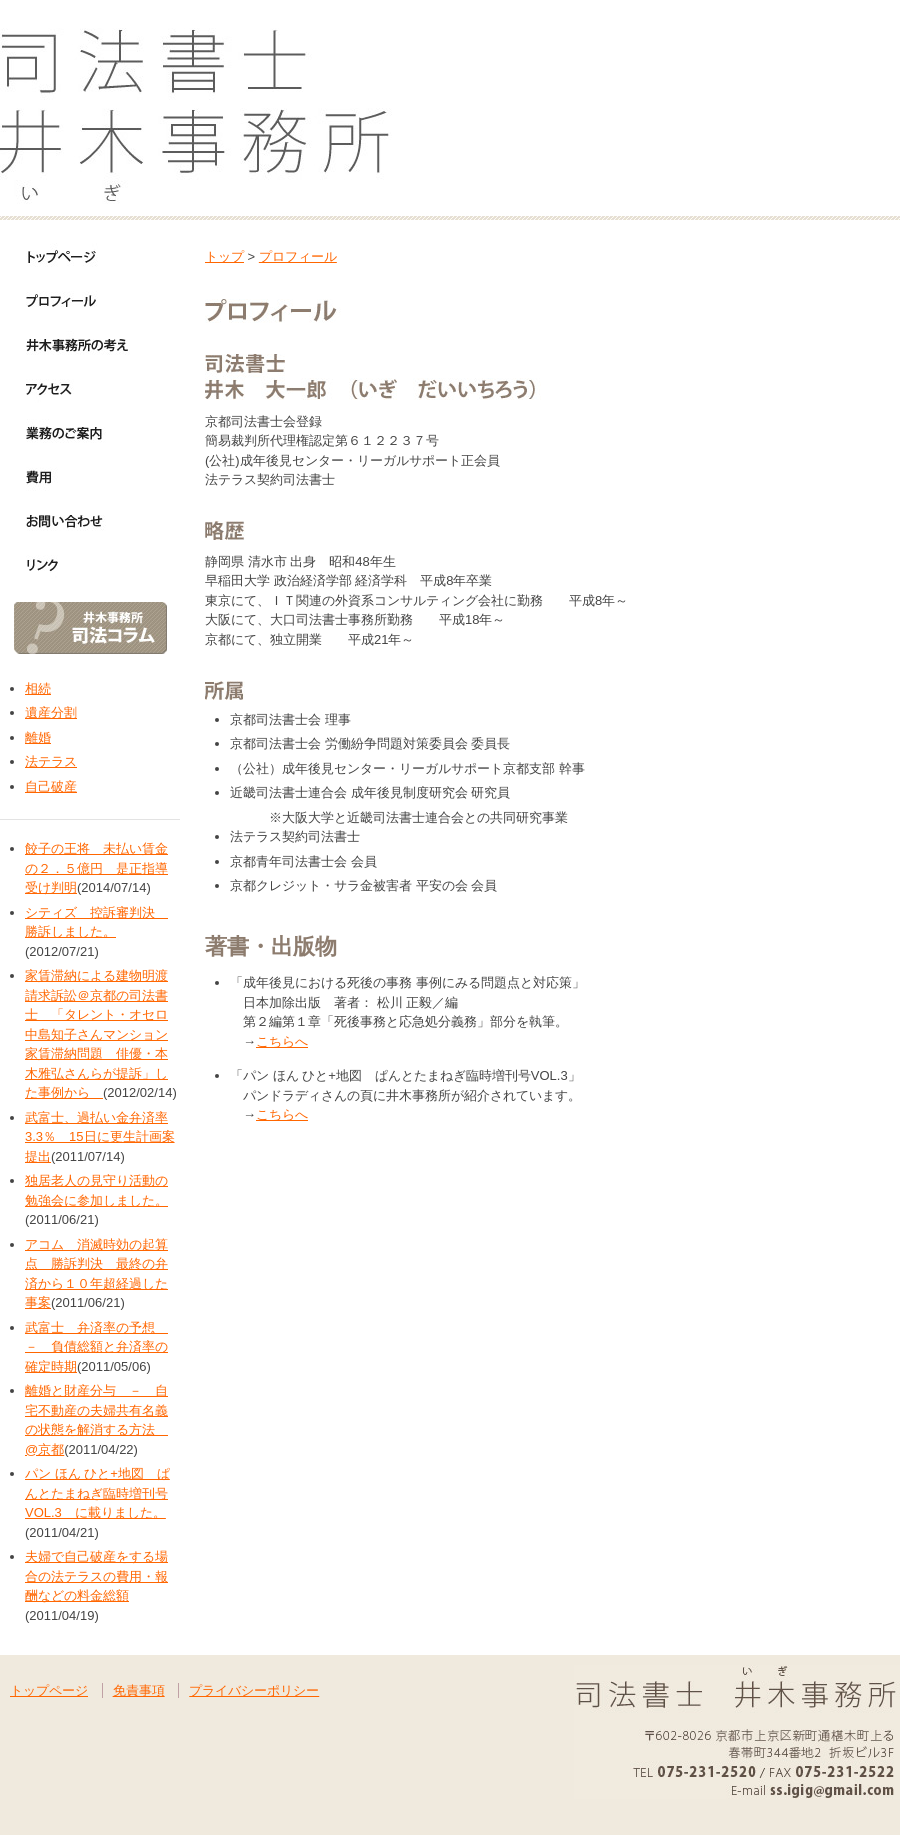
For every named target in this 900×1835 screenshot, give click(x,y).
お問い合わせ (80, 521)
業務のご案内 (80, 433)
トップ (224, 256)
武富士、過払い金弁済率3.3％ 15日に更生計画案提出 (100, 1137)
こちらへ (282, 1041)
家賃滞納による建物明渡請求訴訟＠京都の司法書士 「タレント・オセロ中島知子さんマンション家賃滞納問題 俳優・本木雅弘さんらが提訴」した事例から (96, 1034)
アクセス (80, 389)
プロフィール (80, 301)
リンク (80, 565)
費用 (80, 477)
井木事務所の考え (80, 345)
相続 (38, 688)
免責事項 (139, 1690)
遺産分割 (51, 712)
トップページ (80, 257)
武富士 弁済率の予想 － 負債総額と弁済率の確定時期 (96, 1347)
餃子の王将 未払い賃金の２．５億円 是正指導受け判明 (96, 868)
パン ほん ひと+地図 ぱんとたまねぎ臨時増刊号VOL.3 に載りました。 (97, 1493)
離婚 (38, 737)
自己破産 (51, 786)
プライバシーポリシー (254, 1690)
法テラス (51, 761)
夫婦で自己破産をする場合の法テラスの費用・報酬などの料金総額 (96, 1576)
